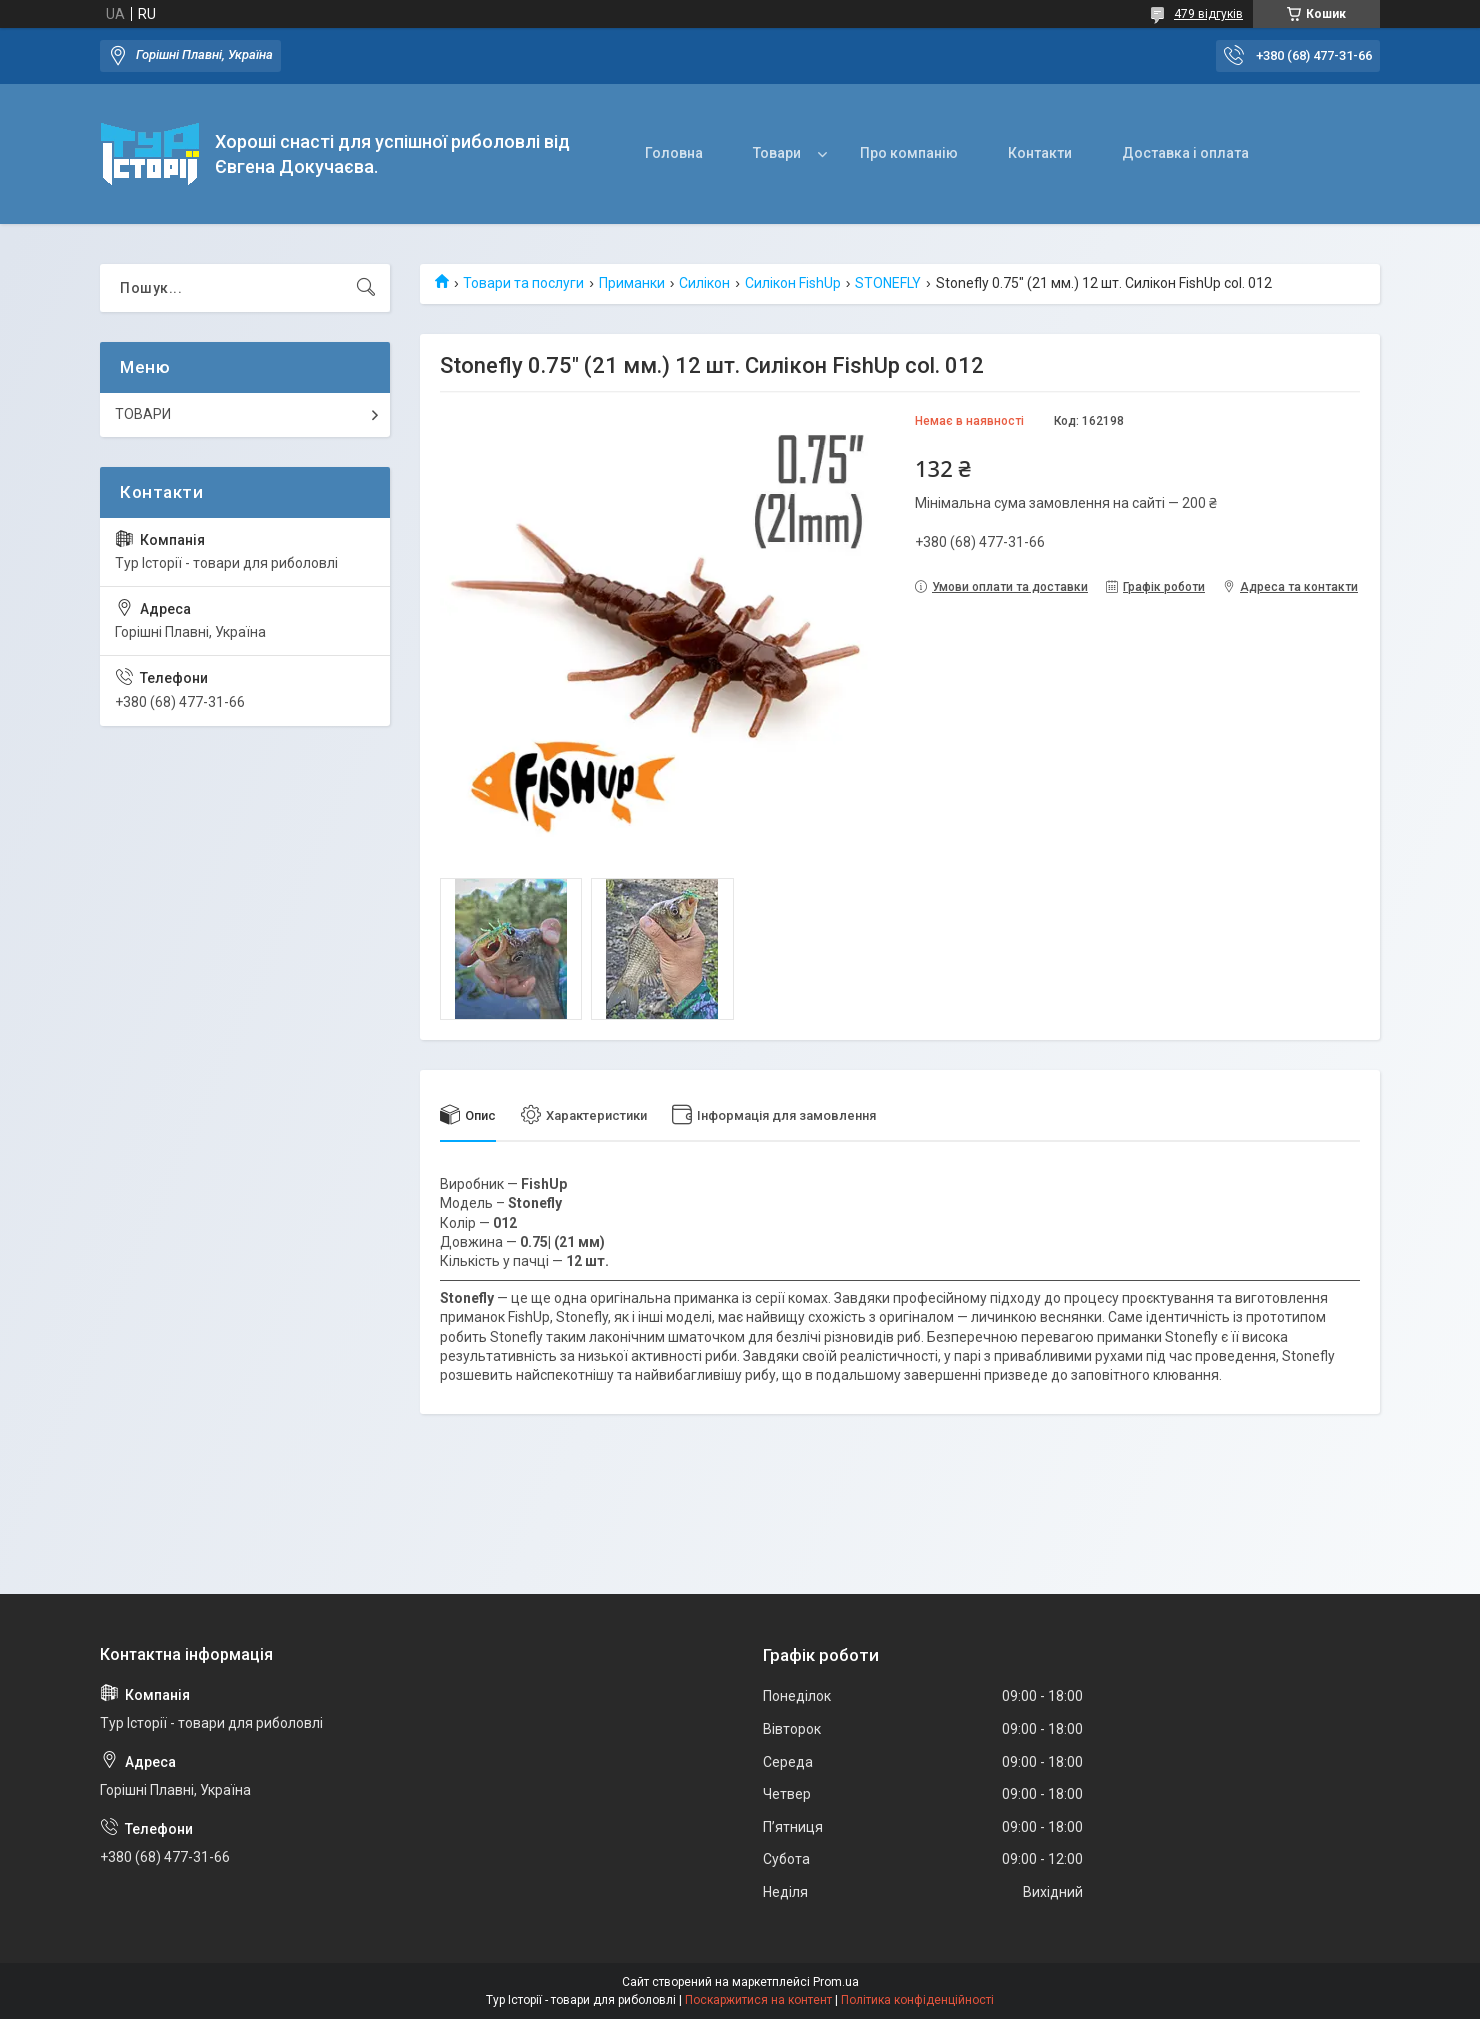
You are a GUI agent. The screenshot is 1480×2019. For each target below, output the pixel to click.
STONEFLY (888, 283)
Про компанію (909, 153)
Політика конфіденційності (917, 2000)
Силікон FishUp (793, 283)
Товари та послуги (523, 283)
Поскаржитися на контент (758, 2000)
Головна (674, 153)
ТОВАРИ (143, 414)
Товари (777, 153)
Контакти (1040, 153)
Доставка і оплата (1185, 153)
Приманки (632, 283)
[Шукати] (366, 288)
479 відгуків (1208, 14)
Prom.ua (836, 1982)
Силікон (704, 283)
